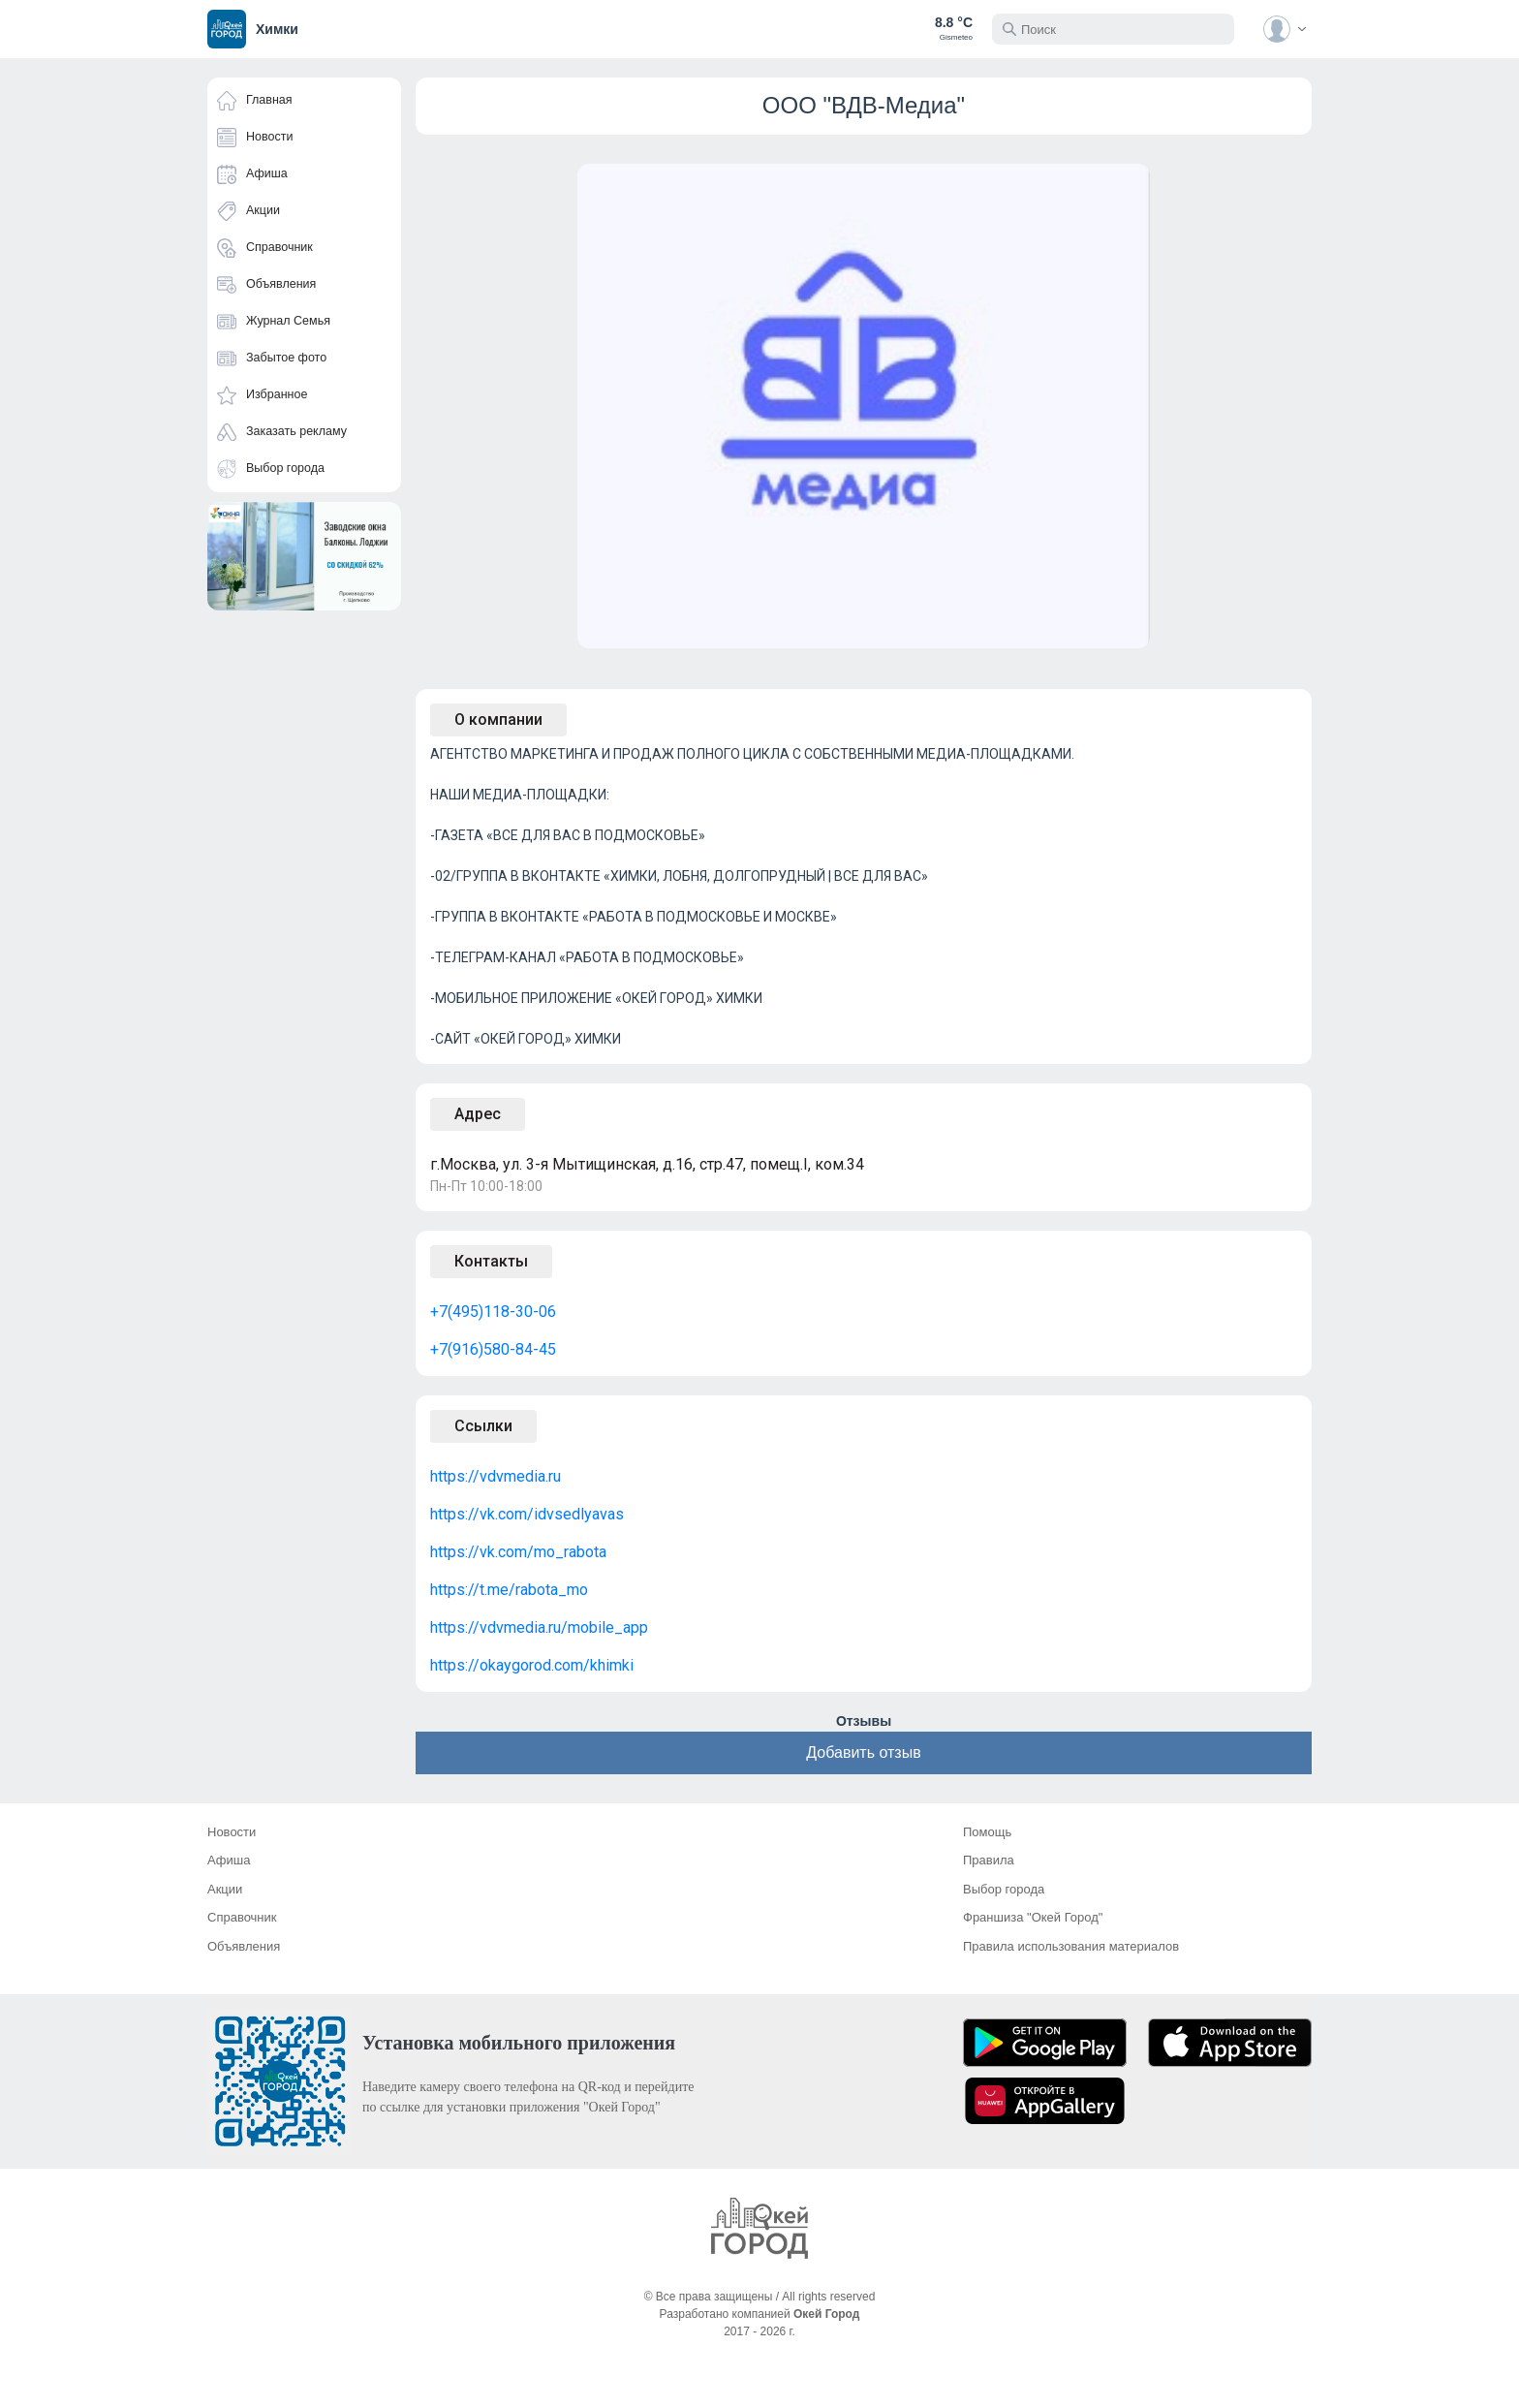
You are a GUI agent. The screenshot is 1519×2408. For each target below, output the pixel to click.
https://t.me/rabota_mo (509, 1589)
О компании (498, 719)
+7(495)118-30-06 (493, 1311)
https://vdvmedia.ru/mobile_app (539, 1627)
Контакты (491, 1261)
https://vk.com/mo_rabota (518, 1552)
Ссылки (483, 1426)
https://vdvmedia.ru (495, 1476)
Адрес (477, 1114)
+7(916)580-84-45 (493, 1349)
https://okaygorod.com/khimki (532, 1665)
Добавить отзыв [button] (863, 1752)
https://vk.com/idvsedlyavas (527, 1514)
